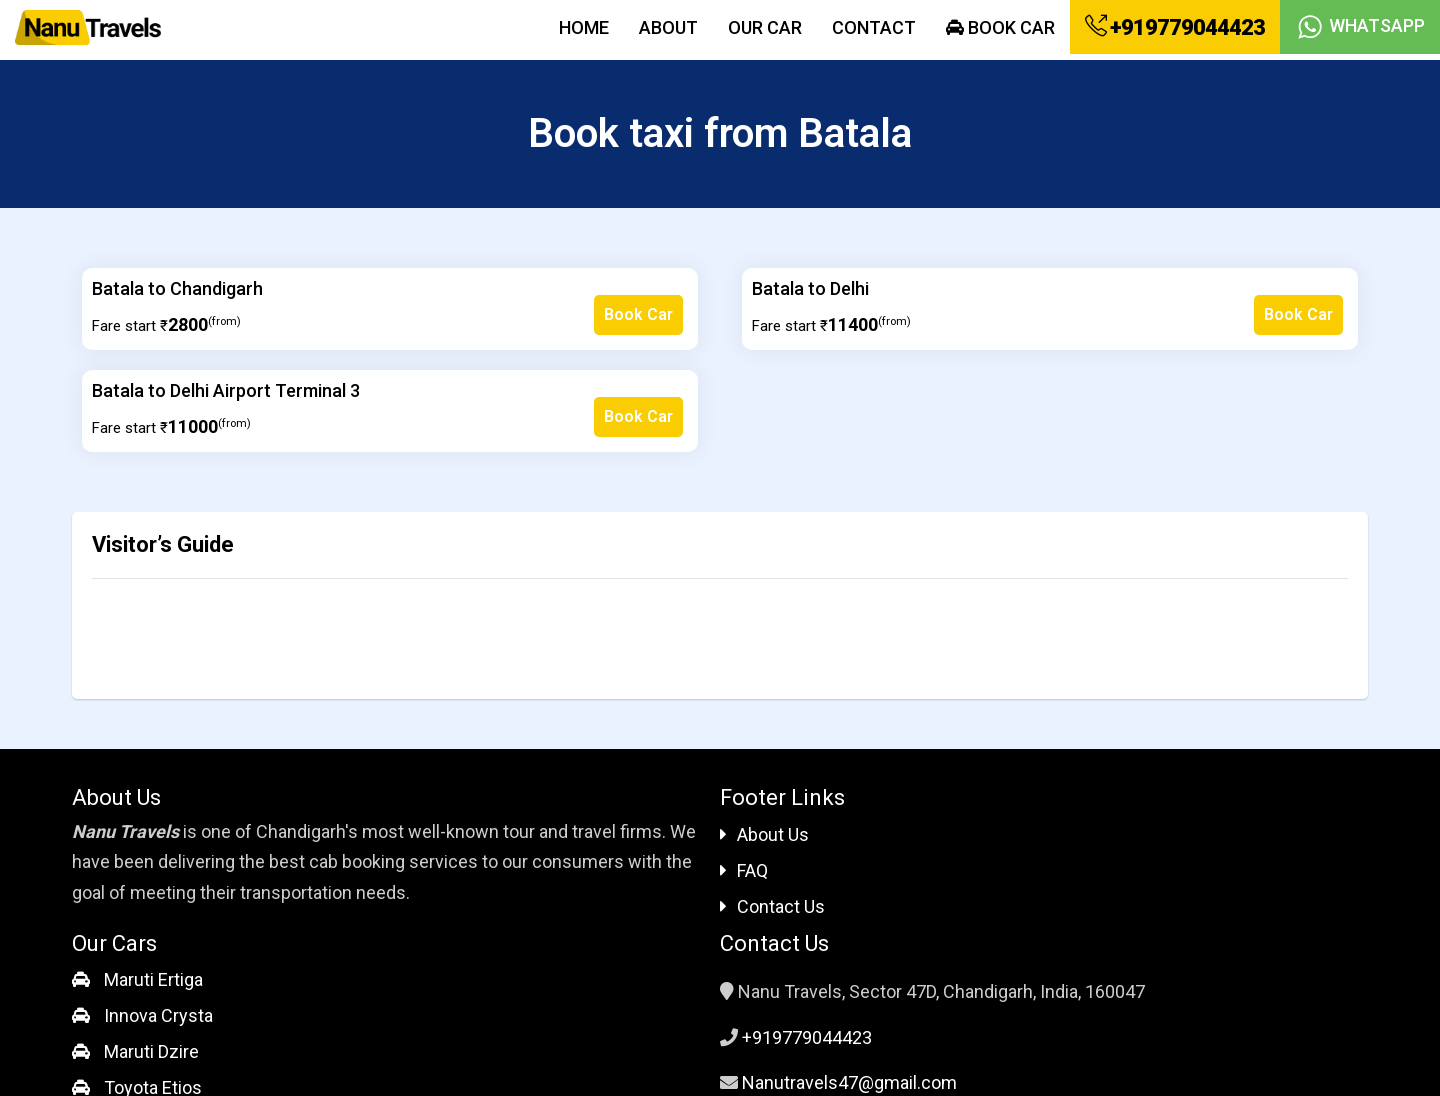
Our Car (765, 27)
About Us (764, 834)
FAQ (744, 870)
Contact (874, 27)
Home (584, 27)
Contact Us (772, 906)
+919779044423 (1175, 27)
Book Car (1000, 27)
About (668, 27)
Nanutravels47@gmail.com (849, 1082)
